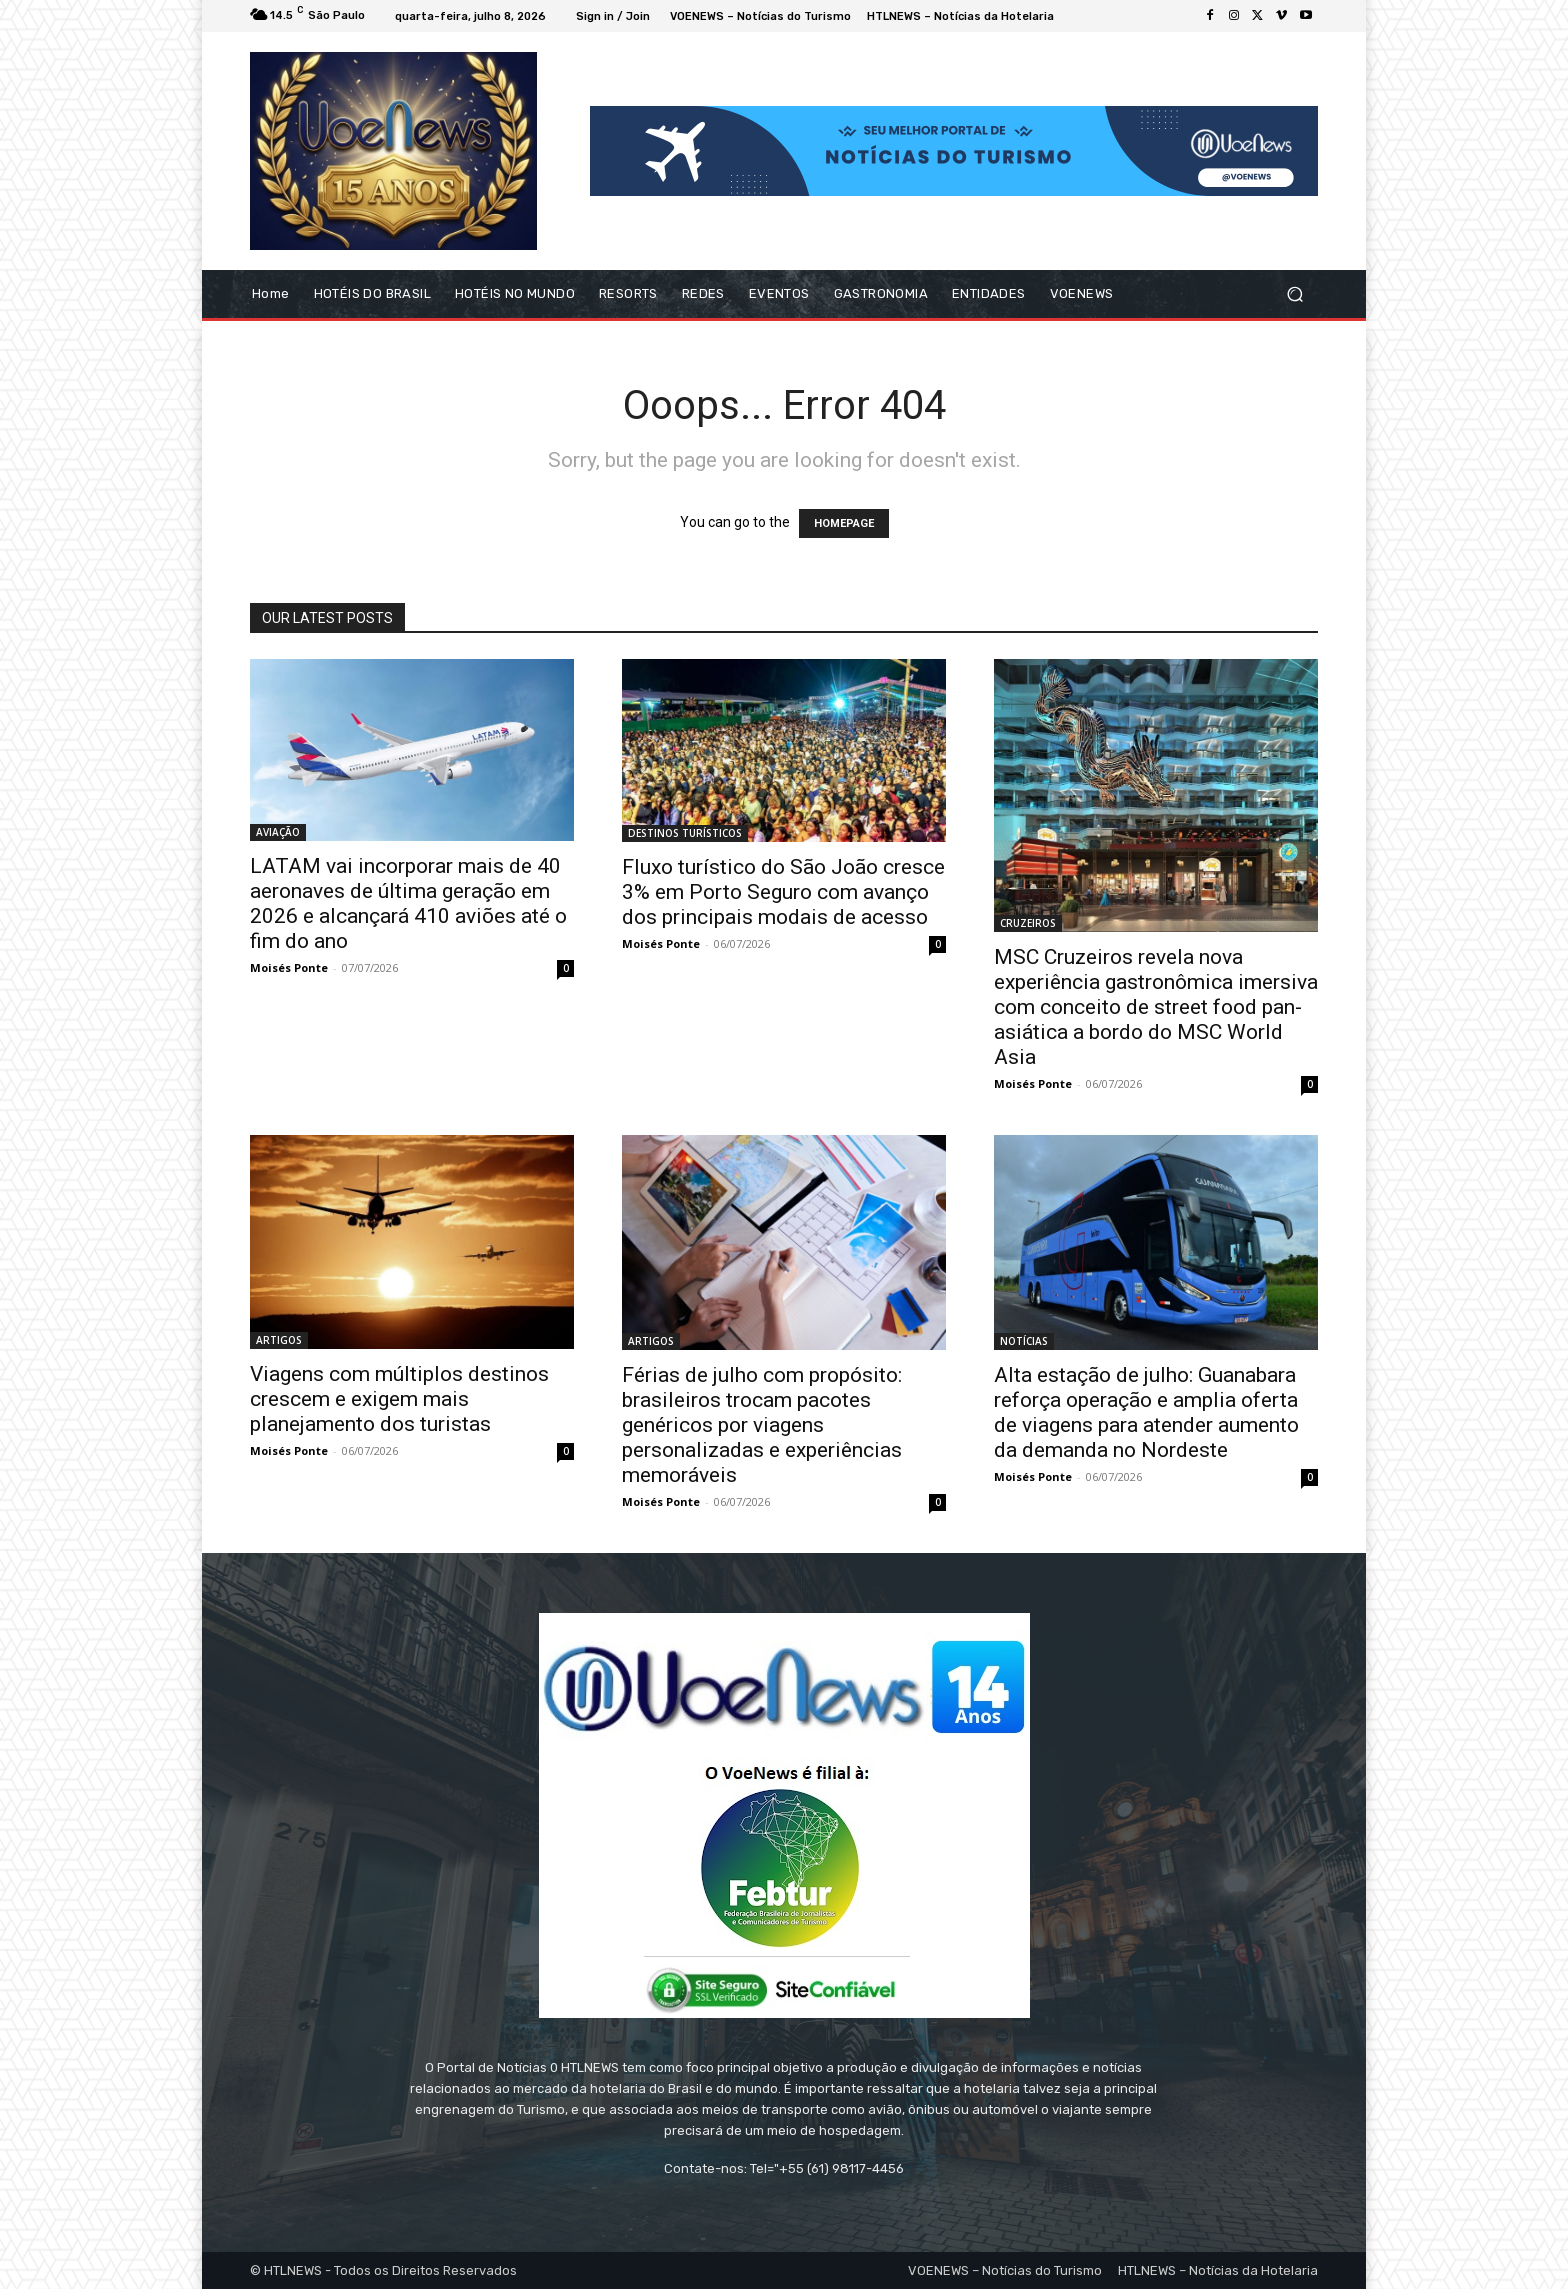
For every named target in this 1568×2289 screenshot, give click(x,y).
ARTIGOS (279, 1340)
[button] (1294, 294)
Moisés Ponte (289, 967)
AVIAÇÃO (278, 832)
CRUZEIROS (1028, 923)
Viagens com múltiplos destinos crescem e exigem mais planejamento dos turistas (399, 1399)
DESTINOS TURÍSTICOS (685, 833)
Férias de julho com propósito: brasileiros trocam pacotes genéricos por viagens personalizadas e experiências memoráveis (762, 1425)
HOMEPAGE (844, 523)
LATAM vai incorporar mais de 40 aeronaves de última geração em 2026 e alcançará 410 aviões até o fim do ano (408, 903)
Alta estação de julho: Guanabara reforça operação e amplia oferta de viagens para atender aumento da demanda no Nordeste (1146, 1412)
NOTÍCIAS (1024, 1341)
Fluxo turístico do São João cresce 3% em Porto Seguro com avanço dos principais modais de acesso (783, 892)
